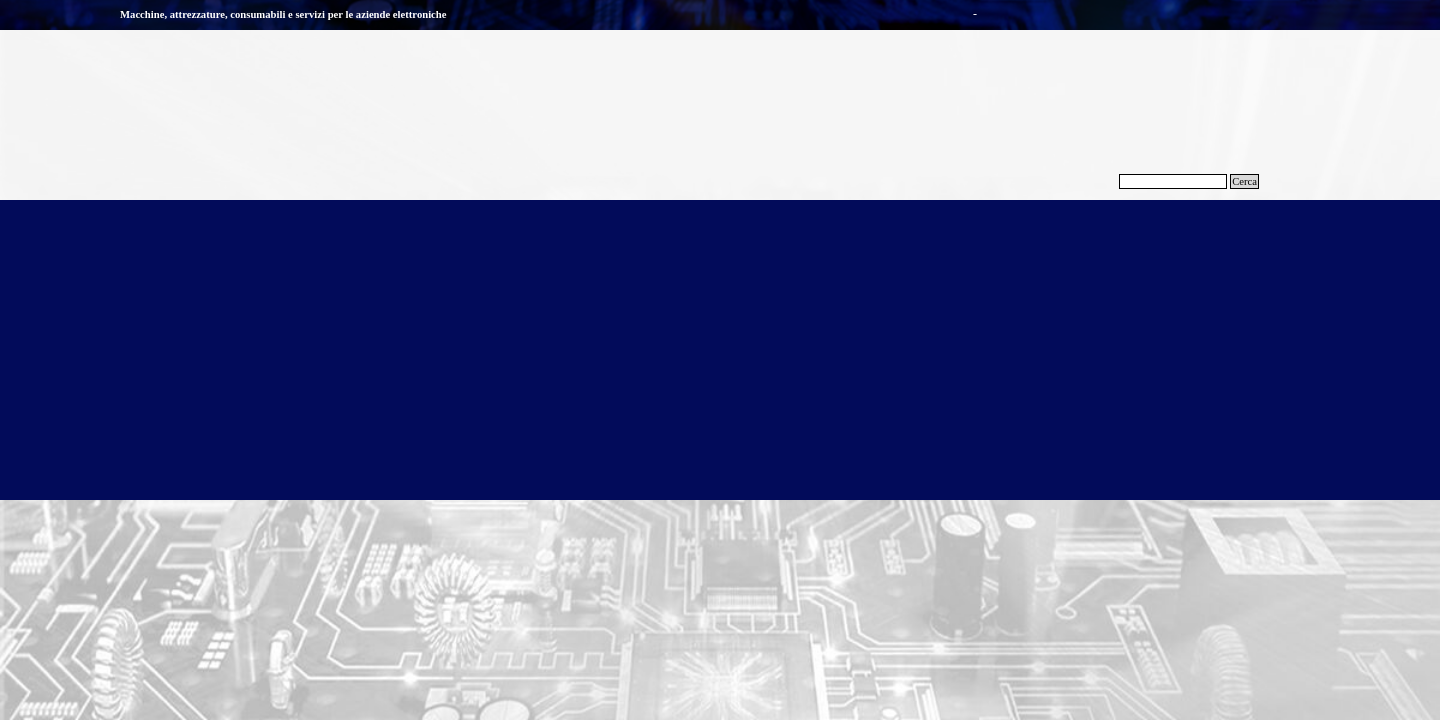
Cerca (1244, 181)
